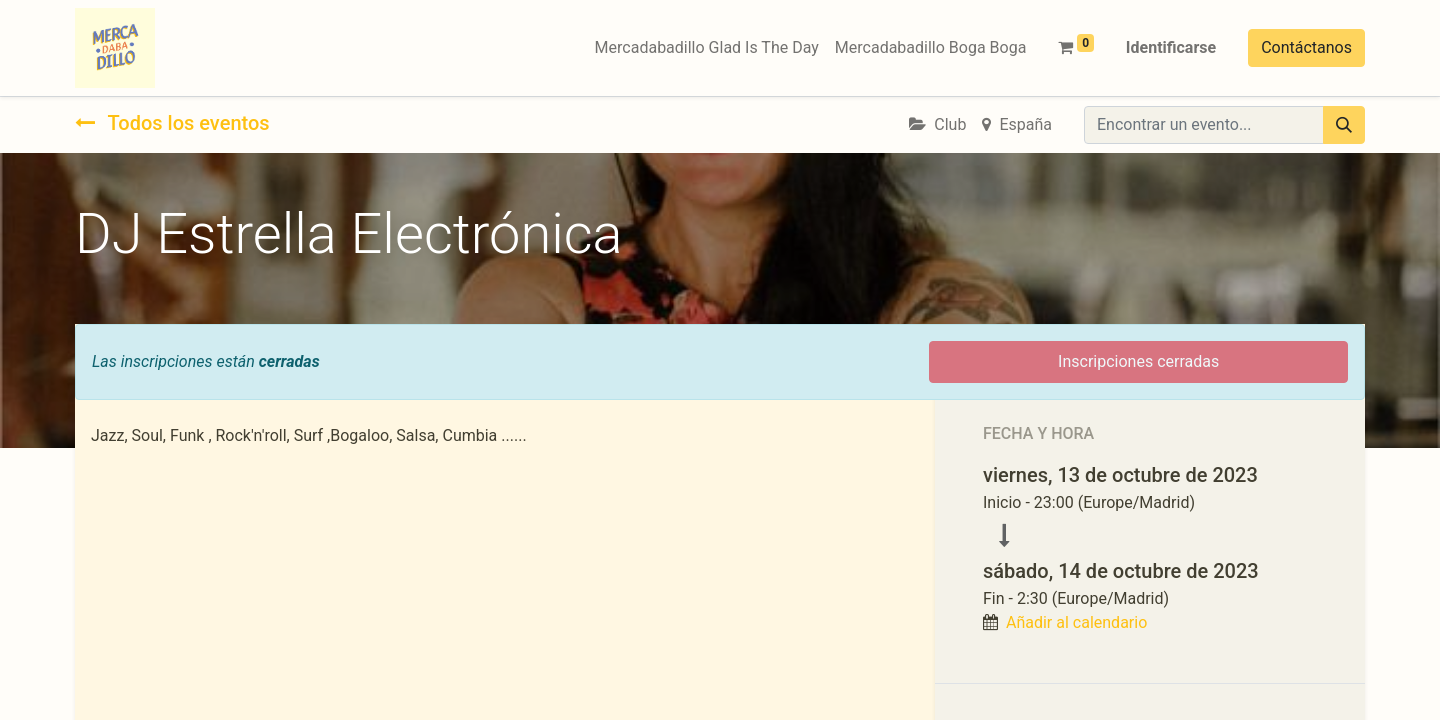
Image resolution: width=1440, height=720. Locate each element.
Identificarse (1171, 47)
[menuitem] (707, 48)
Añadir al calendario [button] (1076, 622)
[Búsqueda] (1344, 125)
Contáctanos (1306, 47)
